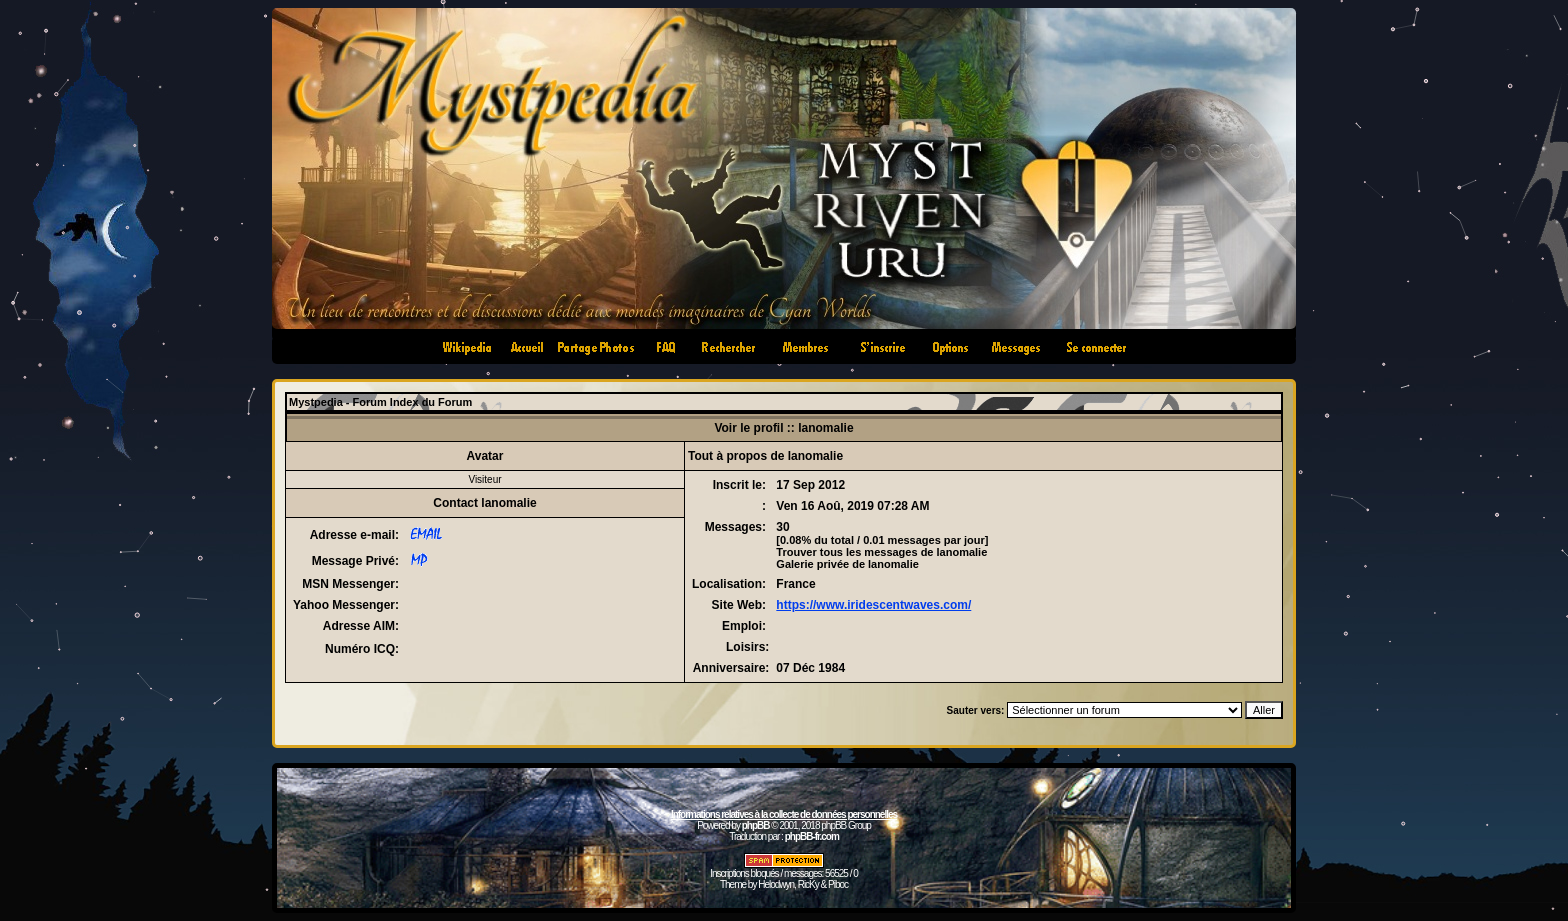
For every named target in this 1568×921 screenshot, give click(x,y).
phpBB (756, 825)
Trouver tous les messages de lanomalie (881, 552)
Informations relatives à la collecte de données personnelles (784, 814)
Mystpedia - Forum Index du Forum (380, 402)
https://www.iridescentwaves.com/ (873, 605)
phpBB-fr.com (812, 836)
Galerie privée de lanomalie (847, 564)
